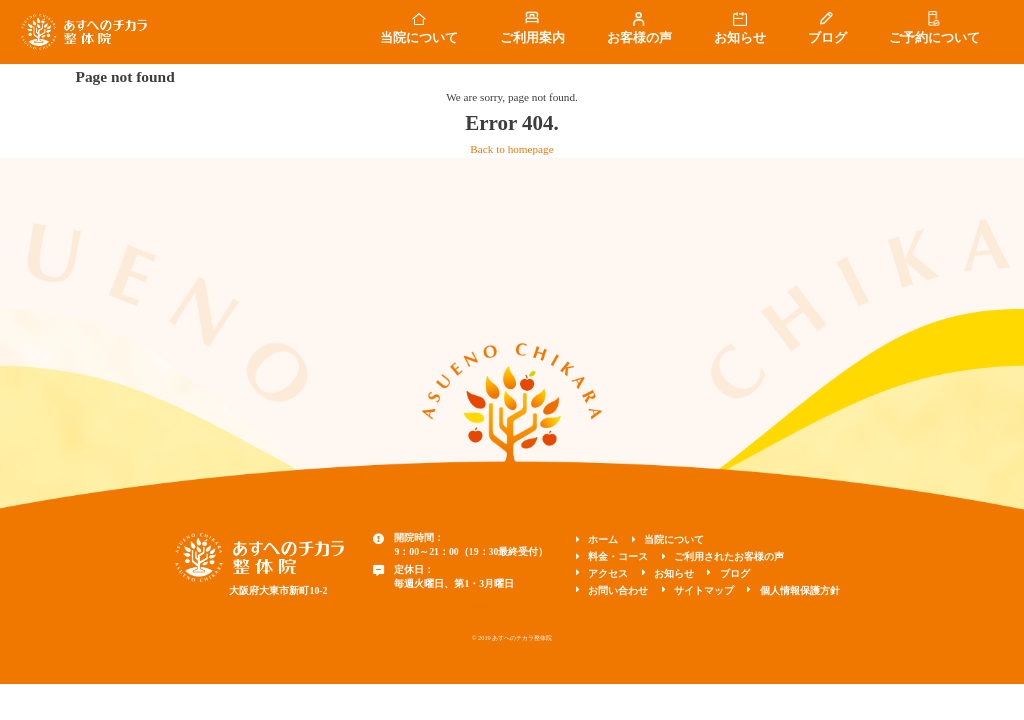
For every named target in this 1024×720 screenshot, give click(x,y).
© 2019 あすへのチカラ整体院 (512, 637)
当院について (419, 38)
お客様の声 (639, 38)
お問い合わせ (618, 590)
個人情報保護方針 (800, 590)
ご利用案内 (532, 38)
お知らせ (740, 38)
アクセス (608, 573)
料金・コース (618, 556)
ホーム (603, 539)
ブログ (827, 38)
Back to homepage (511, 149)
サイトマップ (704, 590)
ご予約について (934, 38)
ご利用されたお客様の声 (729, 556)
